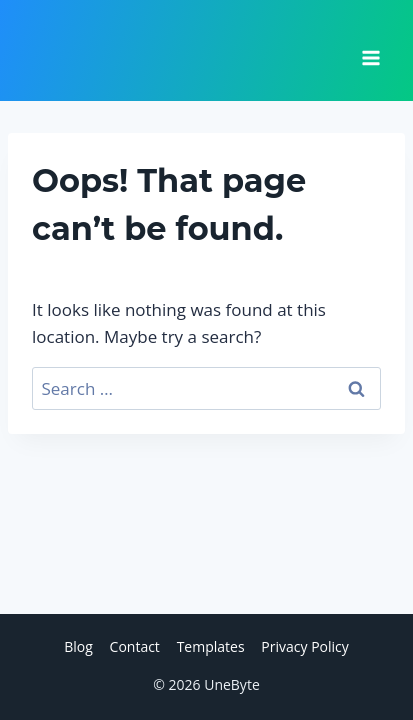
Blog (78, 646)
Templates (211, 646)
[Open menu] (370, 51)
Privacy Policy (304, 646)
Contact (135, 646)
